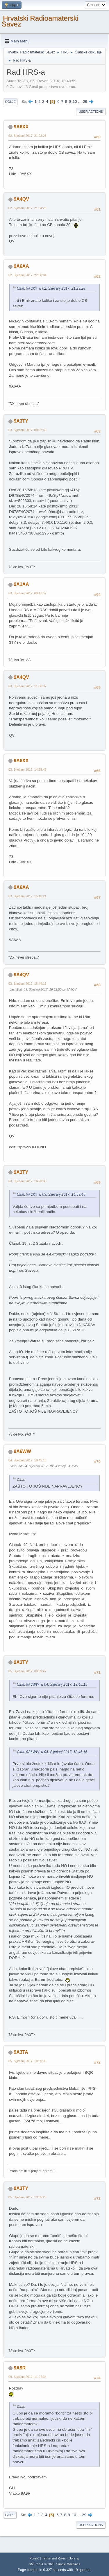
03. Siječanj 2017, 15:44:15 (27, 983)
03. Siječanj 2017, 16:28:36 (27, 1181)
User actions (91, 111)
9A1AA (21, 584)
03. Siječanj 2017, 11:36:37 (27, 686)
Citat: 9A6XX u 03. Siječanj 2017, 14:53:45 (51, 1194)
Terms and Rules (54, 2558)
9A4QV (21, 199)
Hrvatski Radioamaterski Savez (40, 21)
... (80, 101)
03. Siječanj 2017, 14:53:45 (27, 769)
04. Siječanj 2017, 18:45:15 (27, 1460)
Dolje (10, 101)
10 (75, 101)
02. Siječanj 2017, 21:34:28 (27, 208)
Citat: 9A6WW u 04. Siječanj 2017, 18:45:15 (52, 1684)
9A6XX (21, 126)
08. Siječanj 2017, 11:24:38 (27, 2376)
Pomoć (35, 2558)
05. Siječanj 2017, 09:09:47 (27, 1671)
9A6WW (22, 1451)
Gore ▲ (74, 2558)
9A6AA (21, 266)
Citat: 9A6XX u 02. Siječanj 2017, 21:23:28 (51, 288)
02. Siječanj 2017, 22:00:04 (27, 275)
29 (85, 101)
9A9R (20, 2367)
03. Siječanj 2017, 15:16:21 (27, 896)
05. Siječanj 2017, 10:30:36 (27, 2061)
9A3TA (21, 2052)
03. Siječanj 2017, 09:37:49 (27, 430)
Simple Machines (68, 2564)
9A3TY (21, 421)
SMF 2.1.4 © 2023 (41, 2564)
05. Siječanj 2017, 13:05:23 (27, 2197)
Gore (10, 2515)
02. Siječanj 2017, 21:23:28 (27, 135)
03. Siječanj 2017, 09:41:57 (27, 593)
